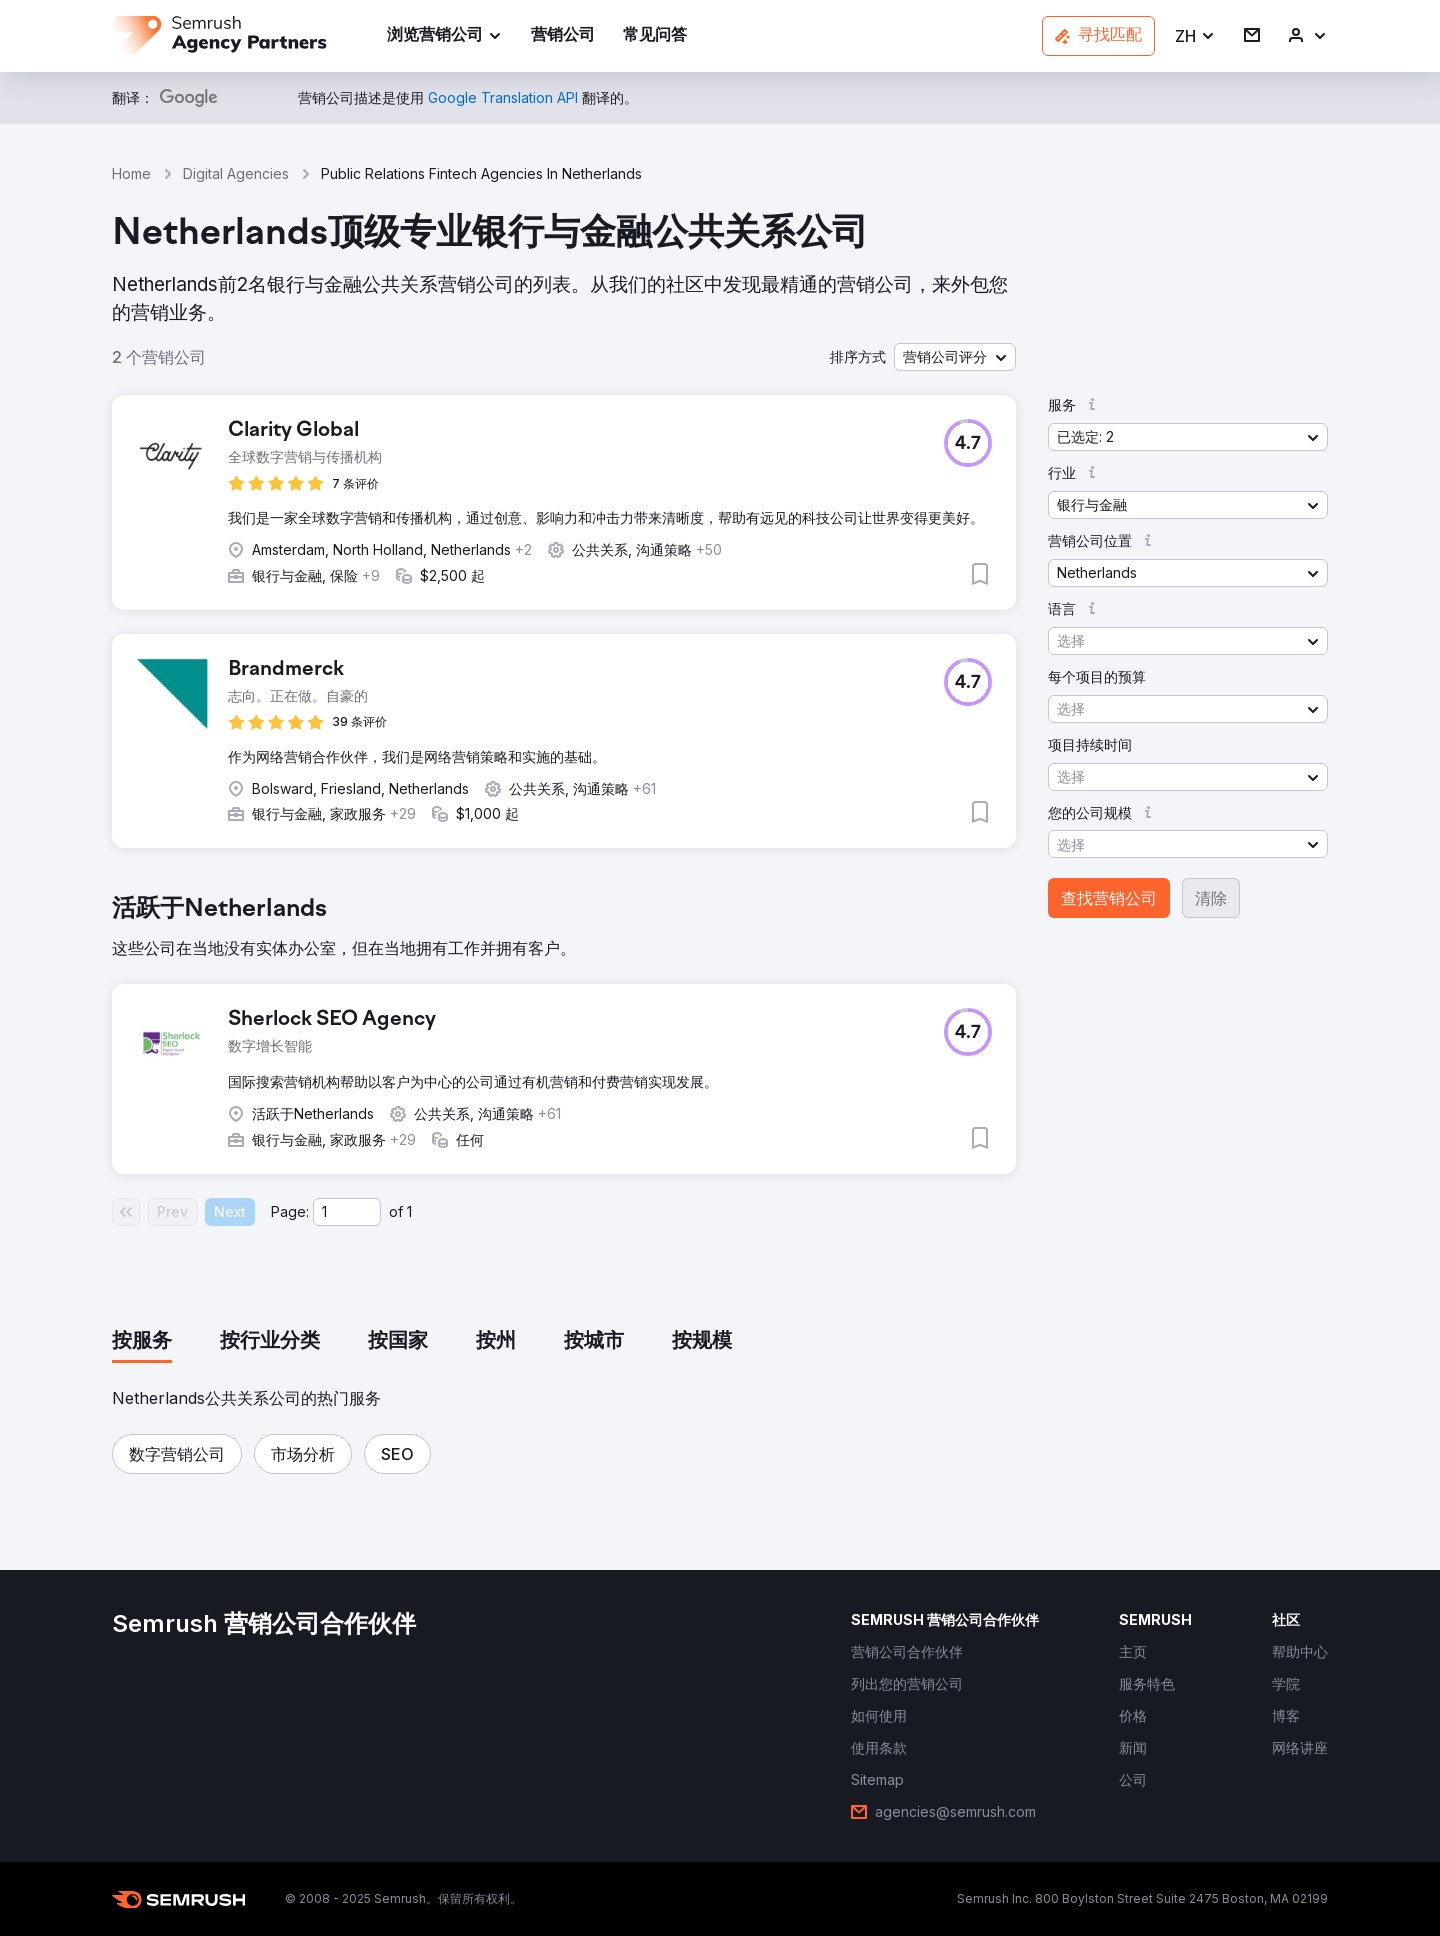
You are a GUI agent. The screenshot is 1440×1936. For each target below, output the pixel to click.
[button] (1195, 36)
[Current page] (347, 1212)
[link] (563, 36)
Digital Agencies (236, 173)
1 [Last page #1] (409, 1211)
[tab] (142, 1342)
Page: (290, 1211)
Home (131, 173)
